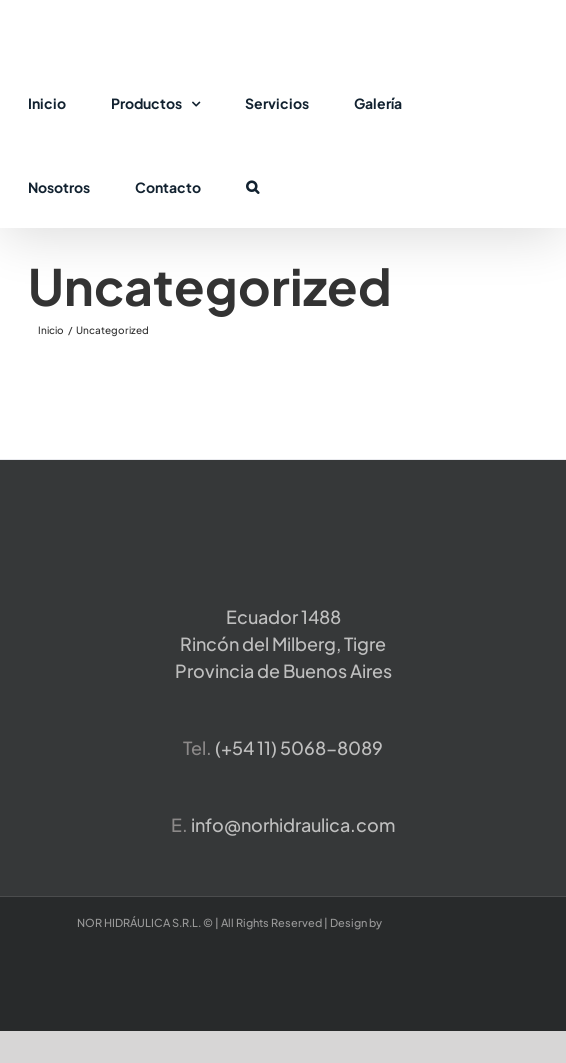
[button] (252, 186)
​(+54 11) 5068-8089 (299, 747)
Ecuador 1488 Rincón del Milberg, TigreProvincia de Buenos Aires (283, 643)
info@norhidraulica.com (293, 824)
